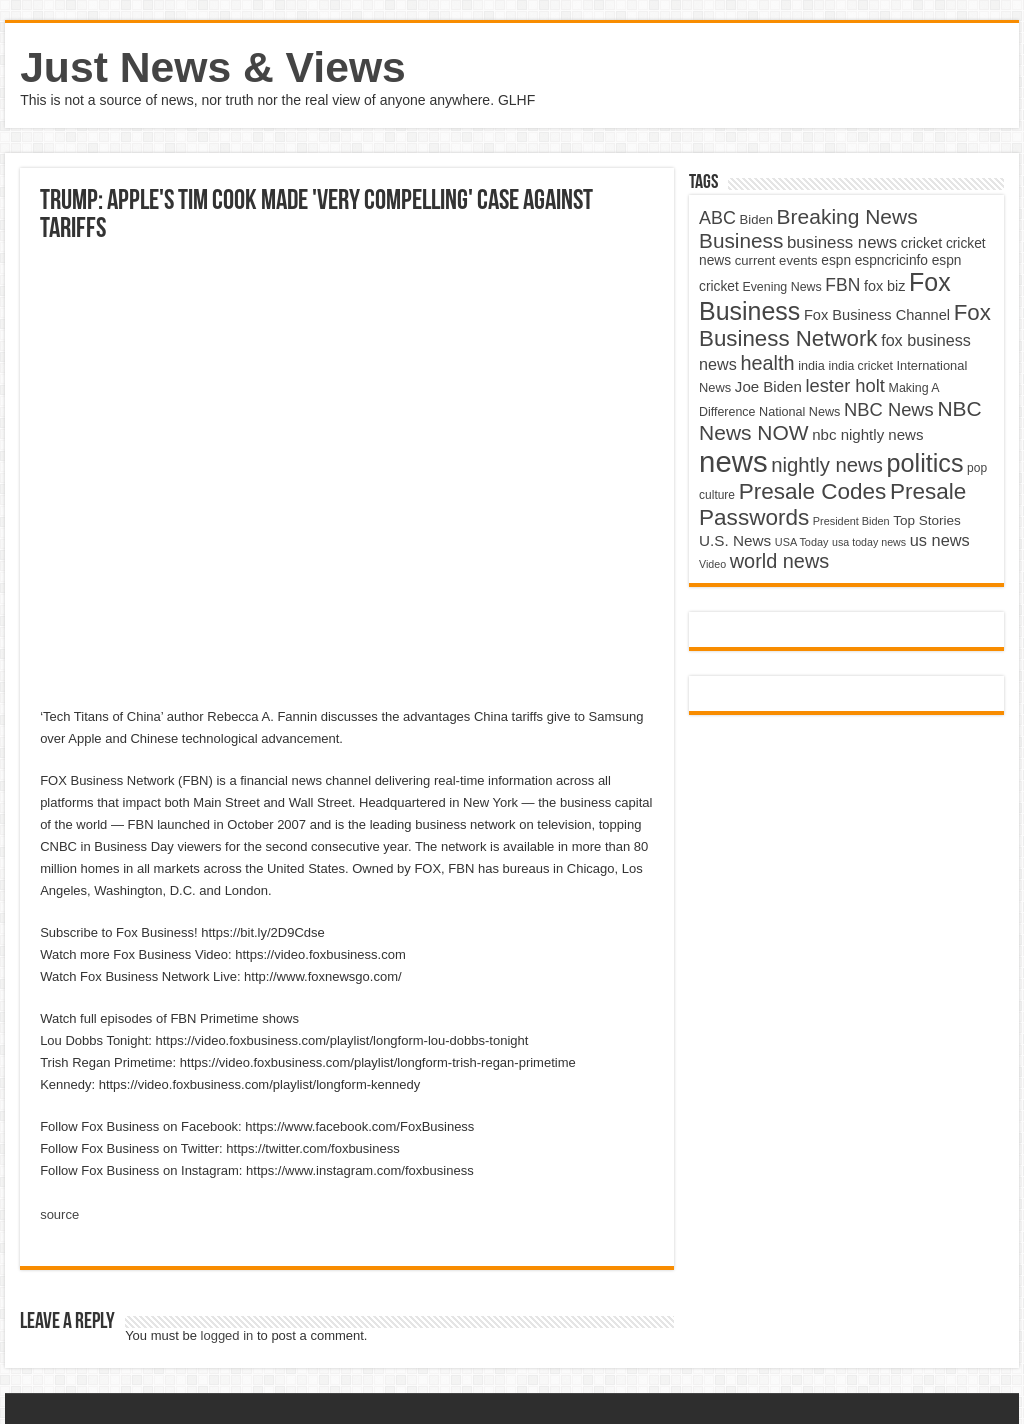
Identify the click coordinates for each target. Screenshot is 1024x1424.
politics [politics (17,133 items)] (925, 463)
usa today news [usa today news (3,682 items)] (869, 542)
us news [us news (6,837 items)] (940, 540)
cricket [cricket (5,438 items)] (922, 243)
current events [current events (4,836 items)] (776, 260)
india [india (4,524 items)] (811, 366)
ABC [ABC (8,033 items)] (717, 218)
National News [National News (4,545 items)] (799, 412)
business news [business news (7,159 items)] (842, 242)
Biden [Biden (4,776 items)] (756, 219)
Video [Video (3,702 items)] (712, 564)
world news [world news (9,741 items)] (779, 561)
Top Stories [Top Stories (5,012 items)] (927, 520)
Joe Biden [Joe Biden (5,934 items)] (768, 386)
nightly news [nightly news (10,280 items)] (827, 465)
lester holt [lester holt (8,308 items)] (845, 385)
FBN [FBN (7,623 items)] (842, 285)
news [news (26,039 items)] (733, 461)
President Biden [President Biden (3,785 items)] (851, 521)
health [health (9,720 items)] (767, 363)
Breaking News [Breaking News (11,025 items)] (847, 216)
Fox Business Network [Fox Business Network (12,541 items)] (845, 325)
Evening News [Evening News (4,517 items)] (781, 287)
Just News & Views (213, 67)
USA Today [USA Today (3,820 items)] (802, 542)
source (59, 1214)
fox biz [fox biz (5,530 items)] (885, 286)
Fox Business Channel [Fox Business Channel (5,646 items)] (877, 315)
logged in (227, 1335)
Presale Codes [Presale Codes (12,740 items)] (813, 491)
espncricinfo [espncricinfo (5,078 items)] (891, 260)
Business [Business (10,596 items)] (741, 240)
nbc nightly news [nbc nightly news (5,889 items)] (867, 434)
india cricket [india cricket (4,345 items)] (860, 366)
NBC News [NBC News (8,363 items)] (889, 409)
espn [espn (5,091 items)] (836, 260)
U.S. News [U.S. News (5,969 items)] (735, 540)
